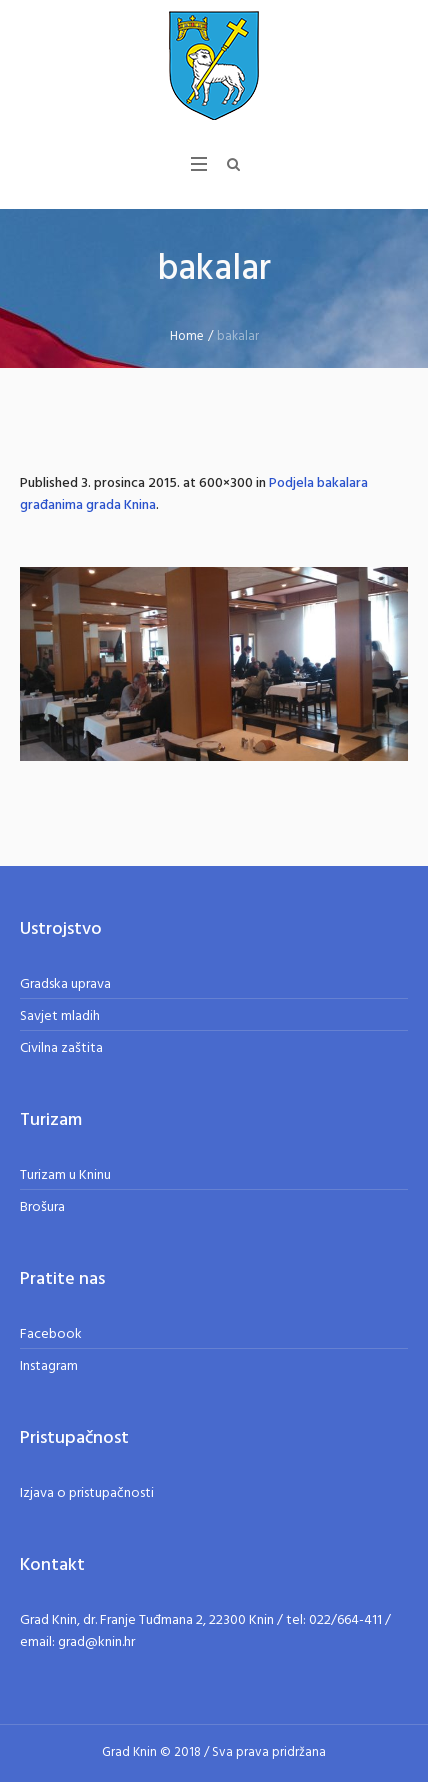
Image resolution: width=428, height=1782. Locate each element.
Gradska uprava (65, 984)
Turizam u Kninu (65, 1175)
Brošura (42, 1207)
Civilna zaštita (61, 1048)
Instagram (49, 1366)
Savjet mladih (60, 1016)
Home (187, 336)
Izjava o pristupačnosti (87, 1493)
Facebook (51, 1334)
